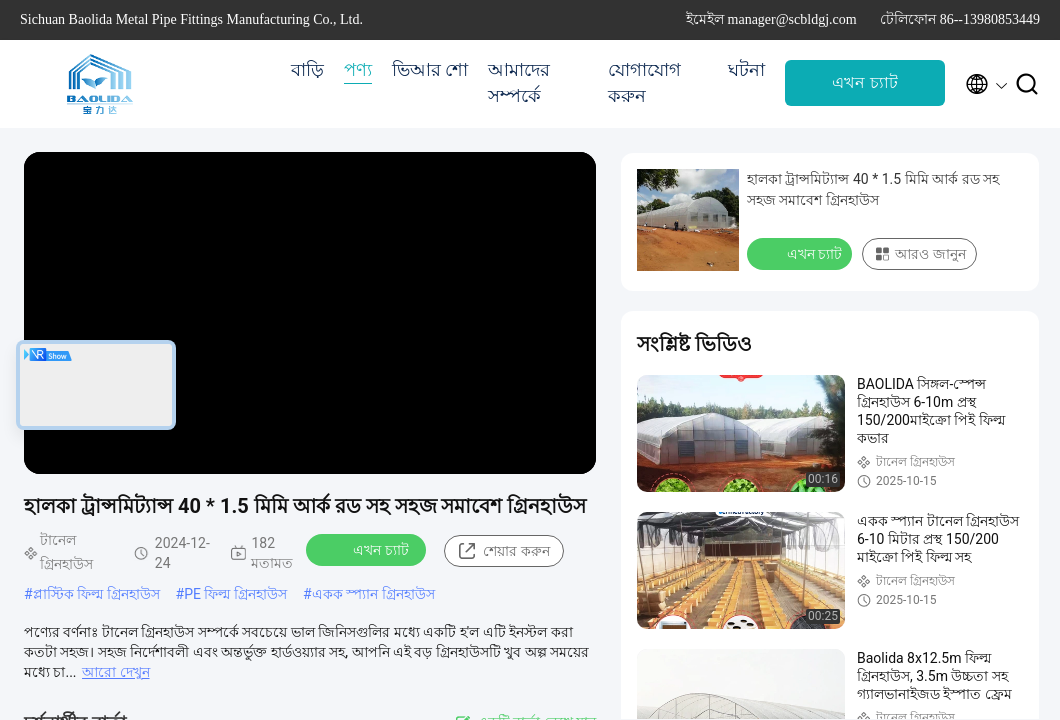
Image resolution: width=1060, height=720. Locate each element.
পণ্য (358, 70)
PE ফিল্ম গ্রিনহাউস (235, 594)
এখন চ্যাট (864, 82)
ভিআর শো (430, 70)
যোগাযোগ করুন (644, 83)
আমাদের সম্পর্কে (519, 83)
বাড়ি (307, 70)
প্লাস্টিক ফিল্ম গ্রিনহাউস (96, 594)
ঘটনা (746, 70)
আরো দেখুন (115, 672)
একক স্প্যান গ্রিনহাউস (373, 594)
